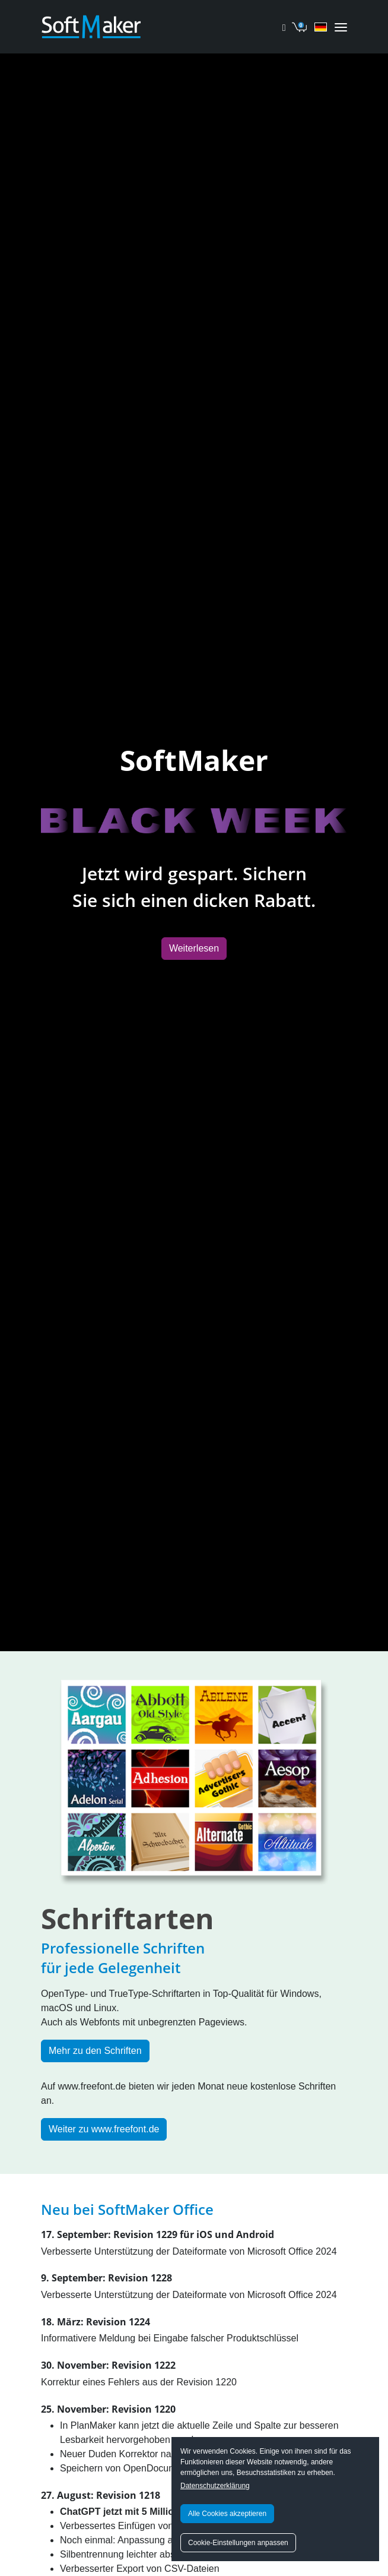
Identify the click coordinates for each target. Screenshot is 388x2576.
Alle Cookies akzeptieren (227, 2513)
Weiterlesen (194, 948)
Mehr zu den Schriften (95, 2051)
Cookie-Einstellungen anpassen (238, 2543)
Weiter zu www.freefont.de (104, 2129)
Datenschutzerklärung (215, 2486)
